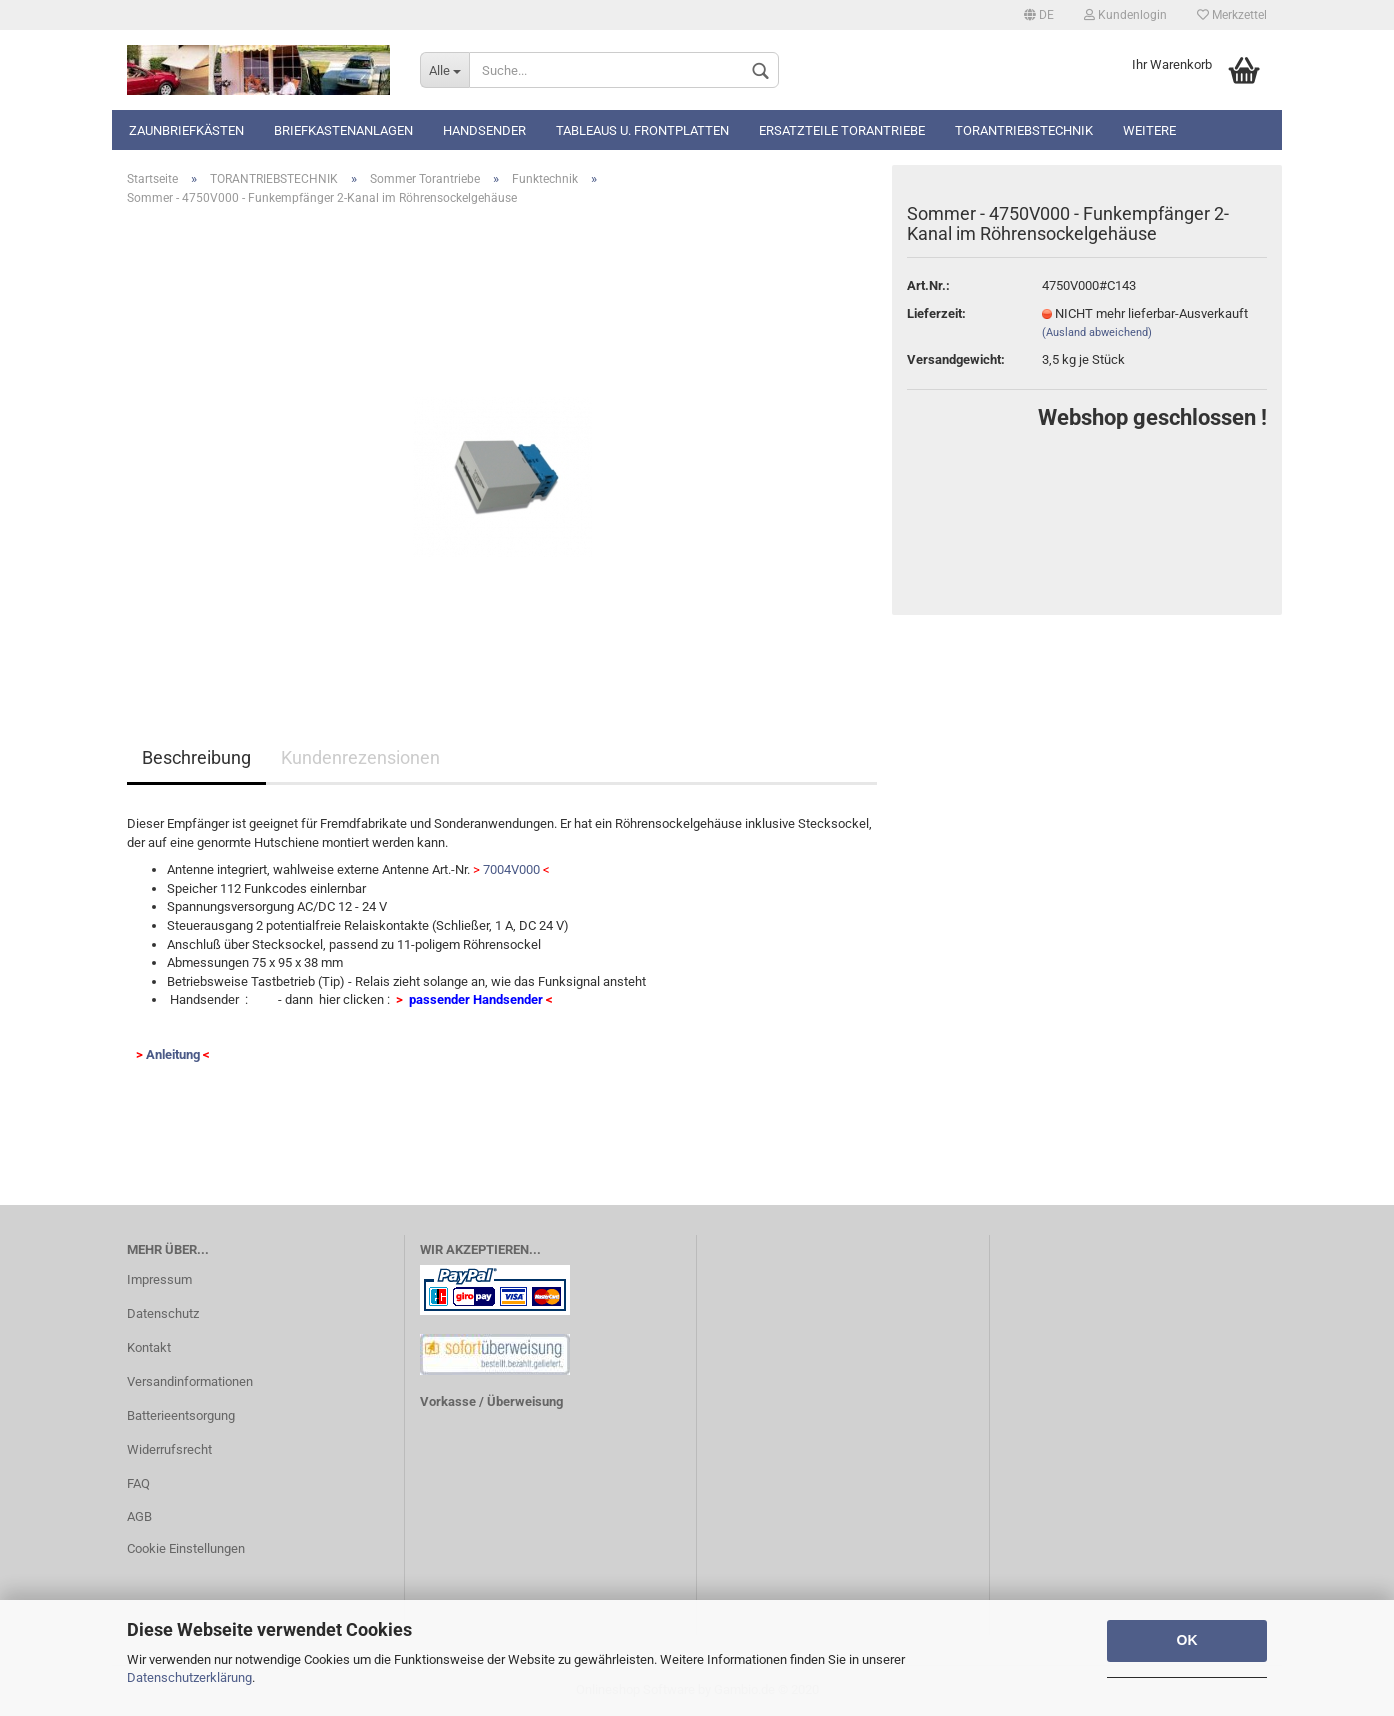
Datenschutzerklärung (189, 1677)
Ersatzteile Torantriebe (842, 130)
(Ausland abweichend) (1097, 332)
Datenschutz (163, 1313)
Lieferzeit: (936, 313)
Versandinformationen (190, 1381)
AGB (139, 1516)
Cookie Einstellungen (186, 1548)
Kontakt (149, 1347)
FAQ (138, 1483)
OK (1187, 1640)
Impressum (159, 1279)
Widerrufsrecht (169, 1449)
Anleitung (173, 1054)
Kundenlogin (1125, 15)
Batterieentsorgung (181, 1415)
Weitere (1149, 130)
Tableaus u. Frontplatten (642, 130)
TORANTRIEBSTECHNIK (1024, 130)
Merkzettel (1232, 15)
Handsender (484, 130)
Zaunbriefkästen (186, 130)
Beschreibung (196, 757)
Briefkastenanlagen (343, 130)
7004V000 (511, 869)
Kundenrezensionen (360, 757)
